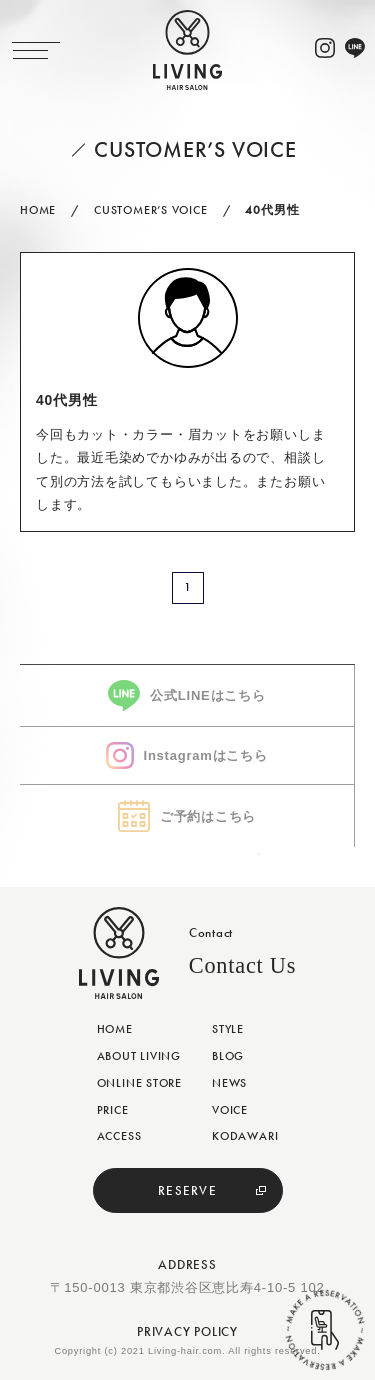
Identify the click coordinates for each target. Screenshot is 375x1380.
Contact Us (242, 965)
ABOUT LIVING (139, 1056)
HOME (115, 1029)
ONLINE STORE (139, 1083)
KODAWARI (245, 1136)
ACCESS (119, 1136)
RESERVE (187, 1190)
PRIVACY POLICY (187, 1331)
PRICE (113, 1110)
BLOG (228, 1056)
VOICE (230, 1110)
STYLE (228, 1029)
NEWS (229, 1083)
